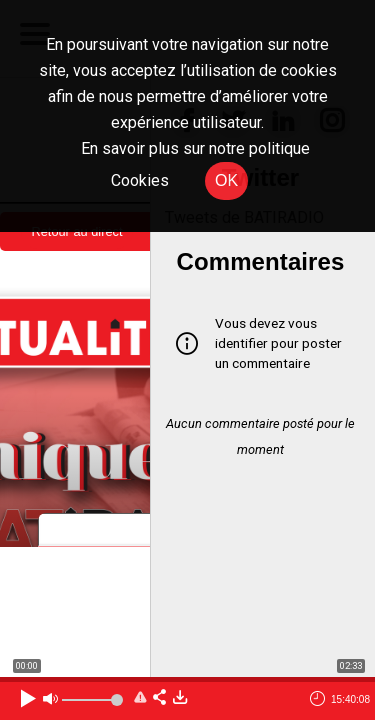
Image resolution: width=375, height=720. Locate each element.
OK (226, 180)
